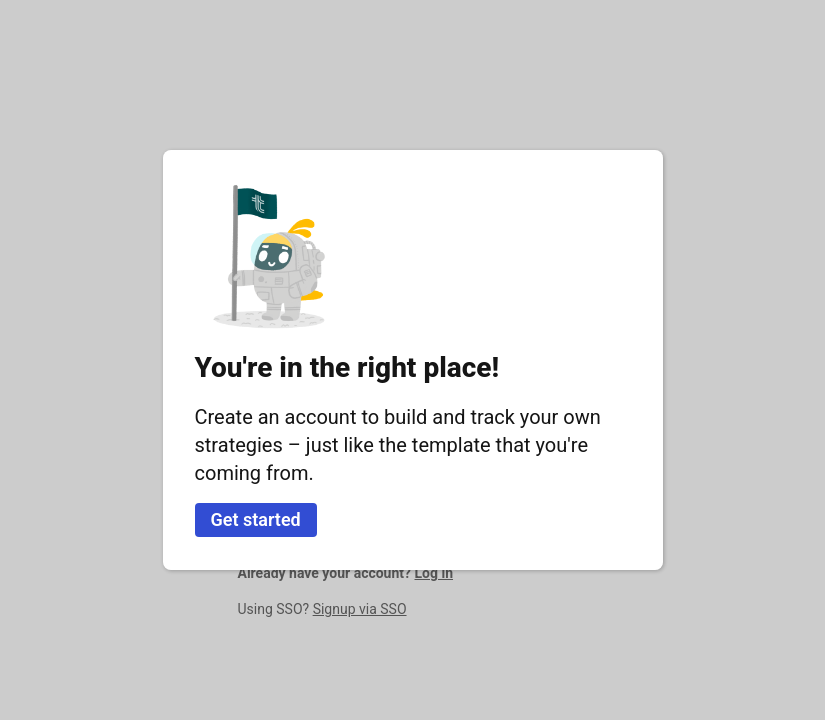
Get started (256, 519)
